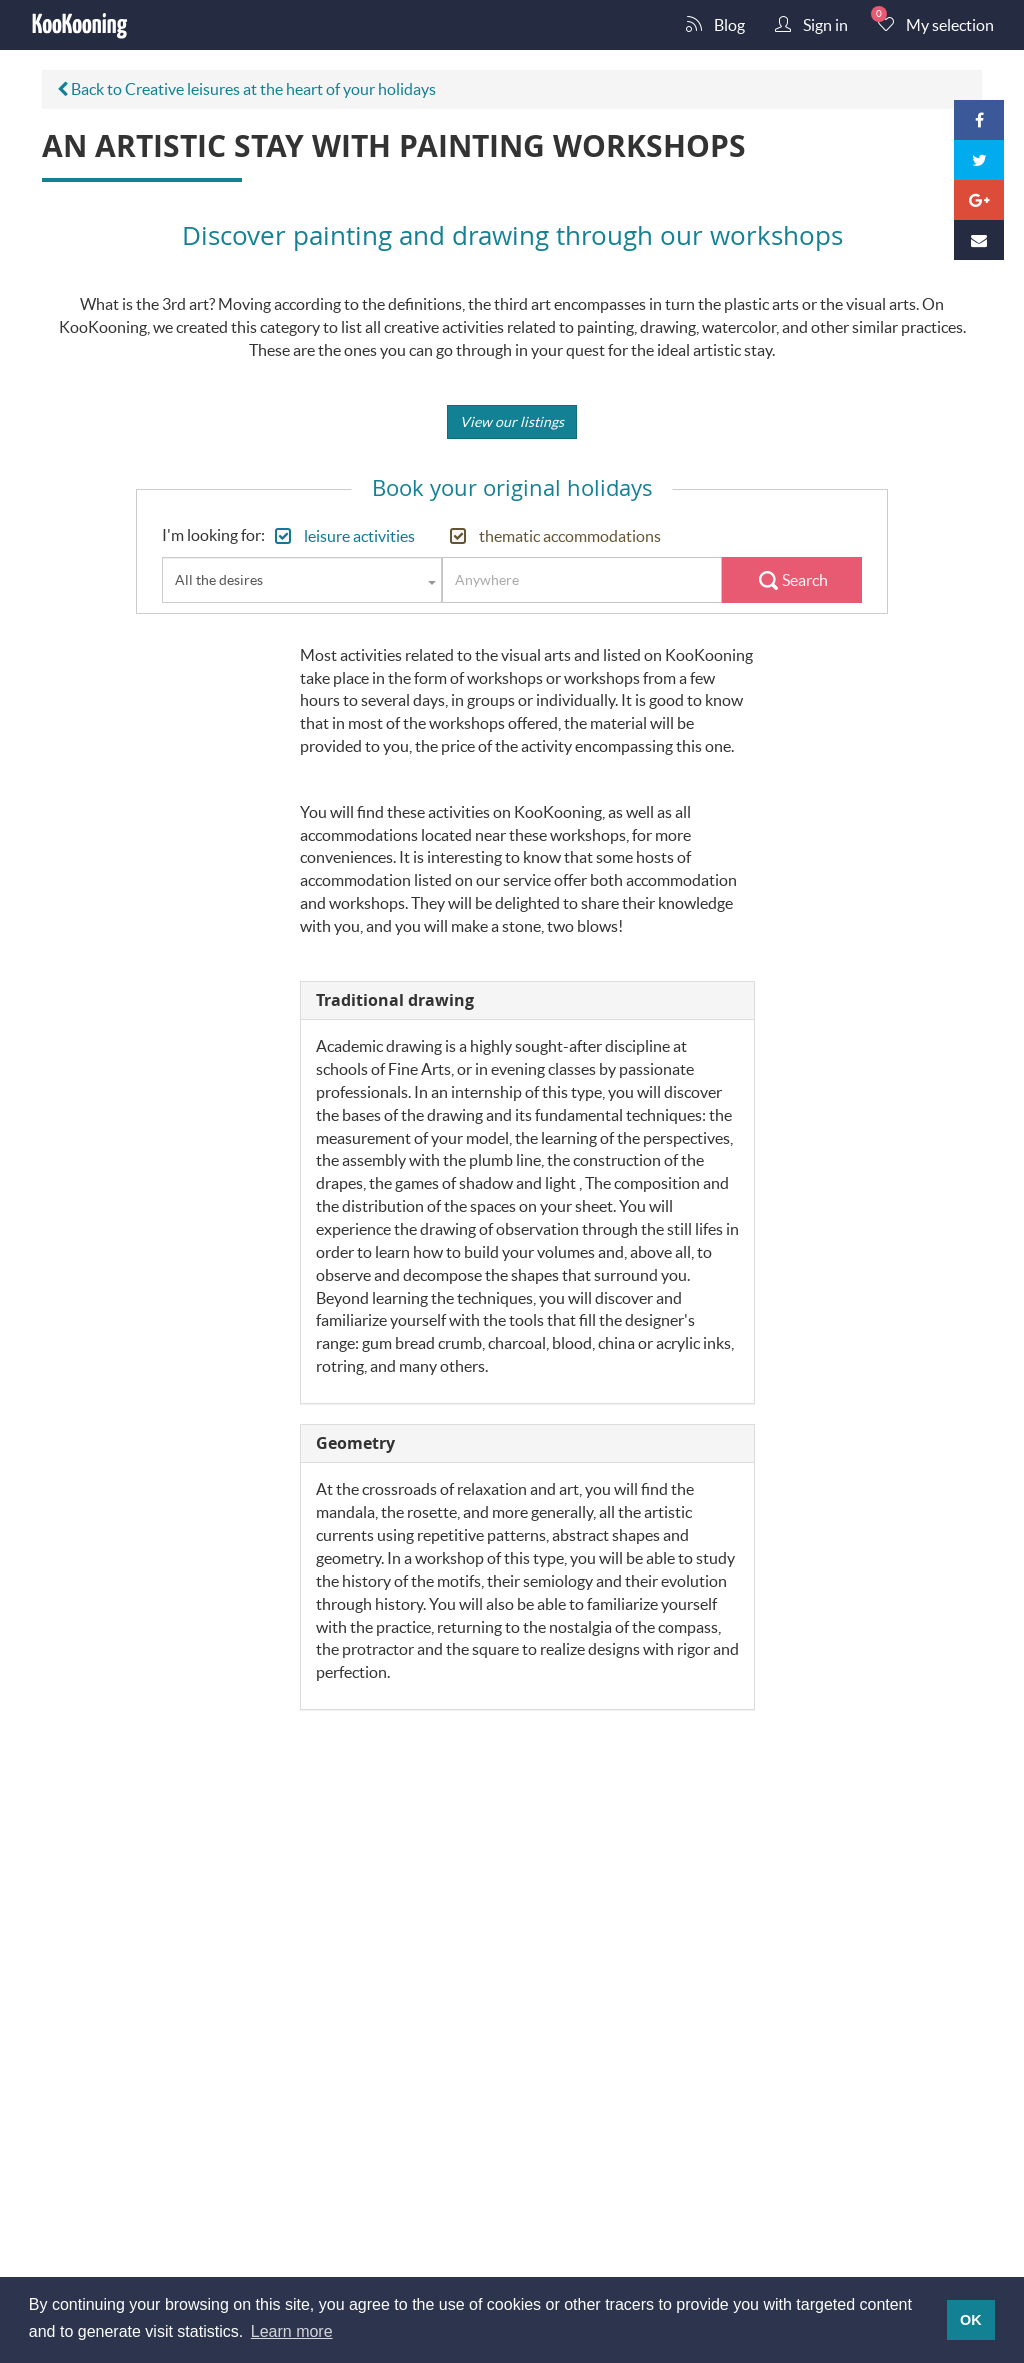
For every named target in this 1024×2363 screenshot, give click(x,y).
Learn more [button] (292, 2331)
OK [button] (971, 2320)
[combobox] (302, 580)
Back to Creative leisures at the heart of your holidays (246, 88)
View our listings (512, 421)
